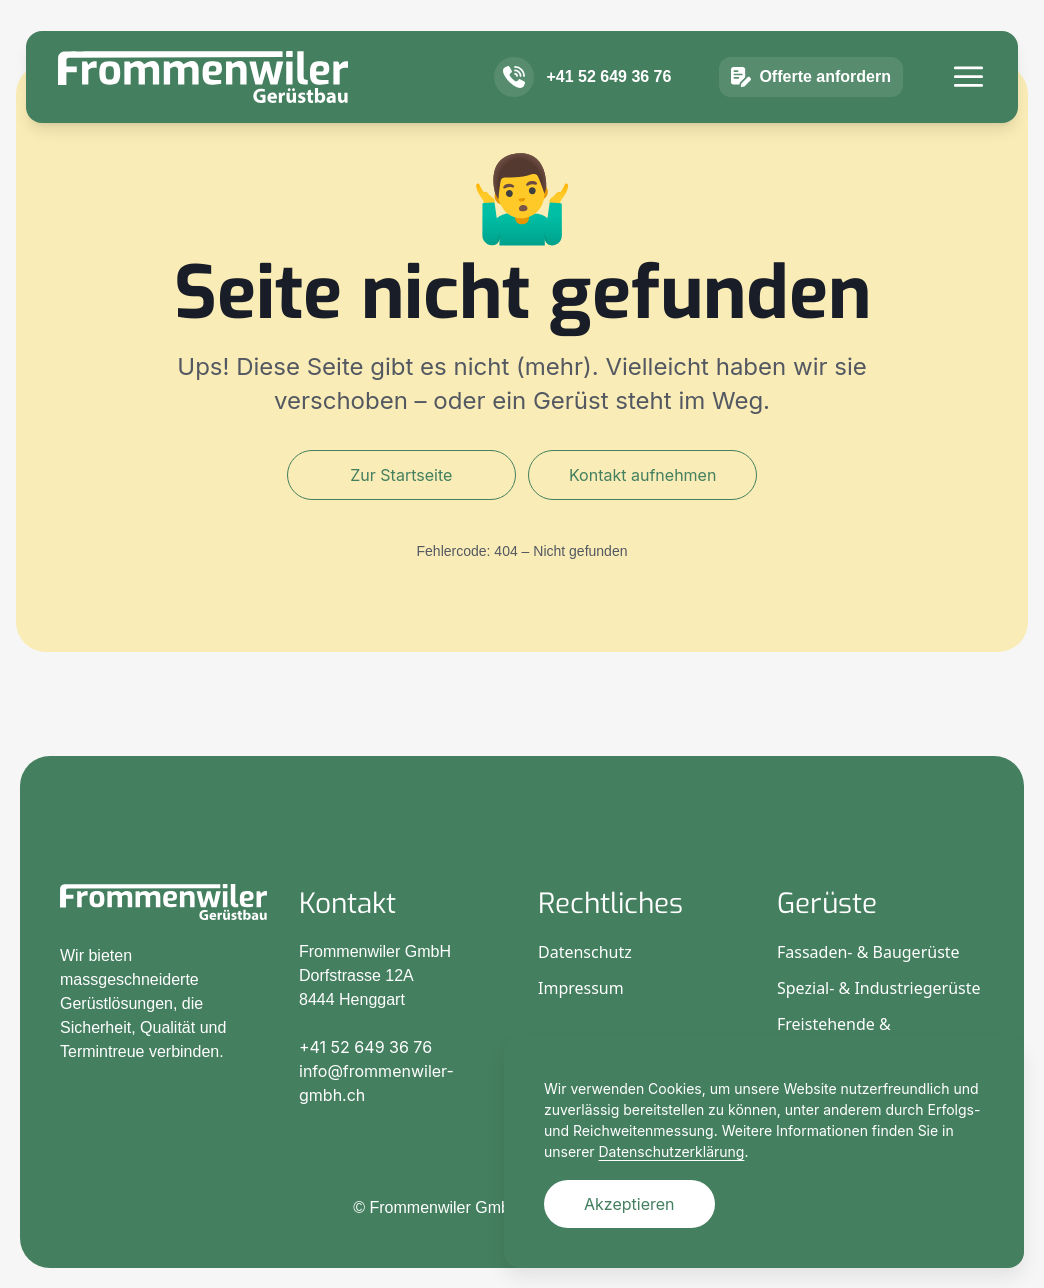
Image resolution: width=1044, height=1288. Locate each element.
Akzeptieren (629, 1204)
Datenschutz (585, 952)
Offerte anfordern (811, 106)
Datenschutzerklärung (672, 1151)
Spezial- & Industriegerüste (879, 988)
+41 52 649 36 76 (608, 105)
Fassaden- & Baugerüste (868, 952)
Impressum (581, 988)
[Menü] (968, 105)
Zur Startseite (401, 475)
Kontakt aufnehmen (642, 475)
